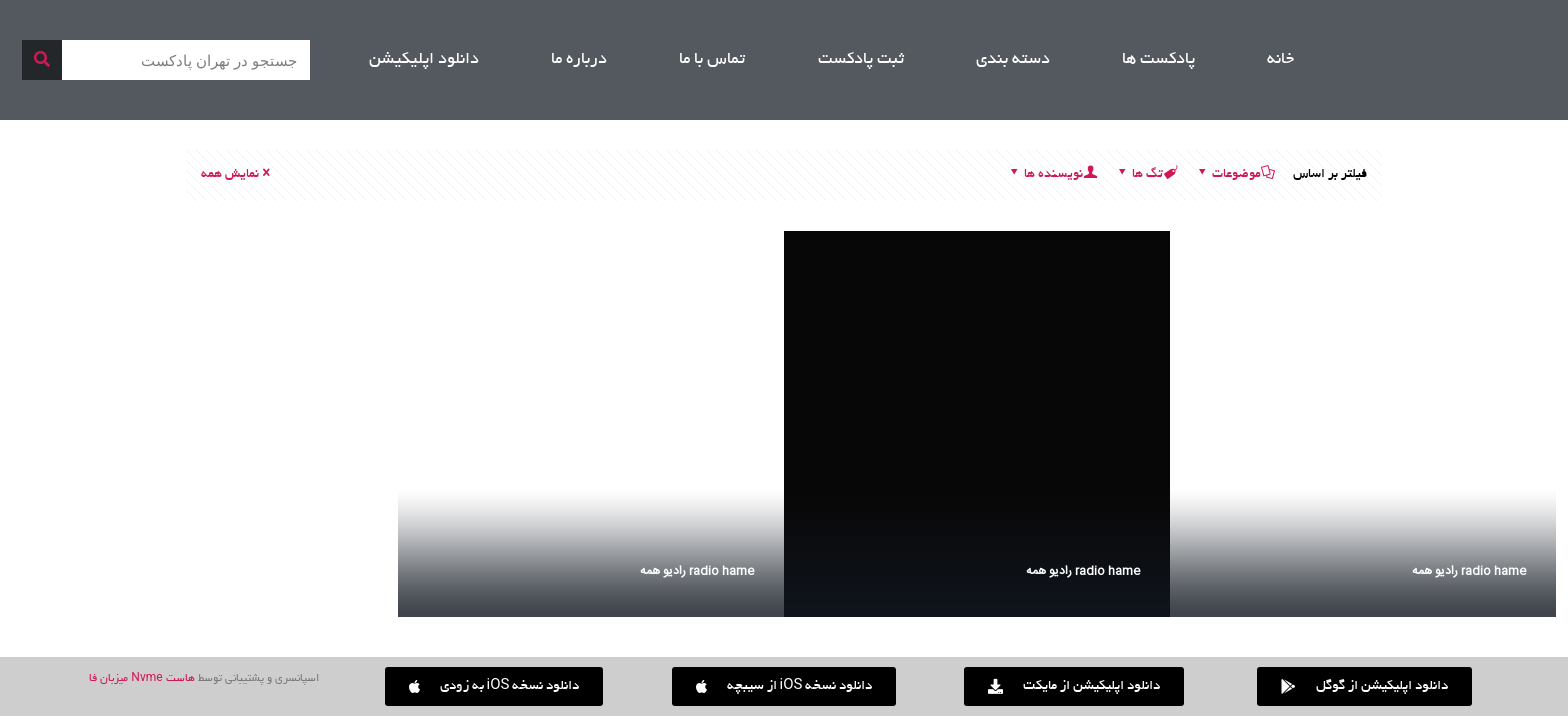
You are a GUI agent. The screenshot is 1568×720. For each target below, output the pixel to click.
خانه (1280, 60)
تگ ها (1146, 175)
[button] (494, 686)
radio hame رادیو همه (1469, 571)
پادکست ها (1158, 60)
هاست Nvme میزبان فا (141, 679)
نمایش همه (237, 175)
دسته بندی (1013, 60)
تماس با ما (712, 60)
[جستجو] (42, 60)
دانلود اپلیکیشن (424, 60)
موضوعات (1235, 175)
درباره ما (579, 60)
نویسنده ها (1052, 175)
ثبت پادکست (861, 60)
